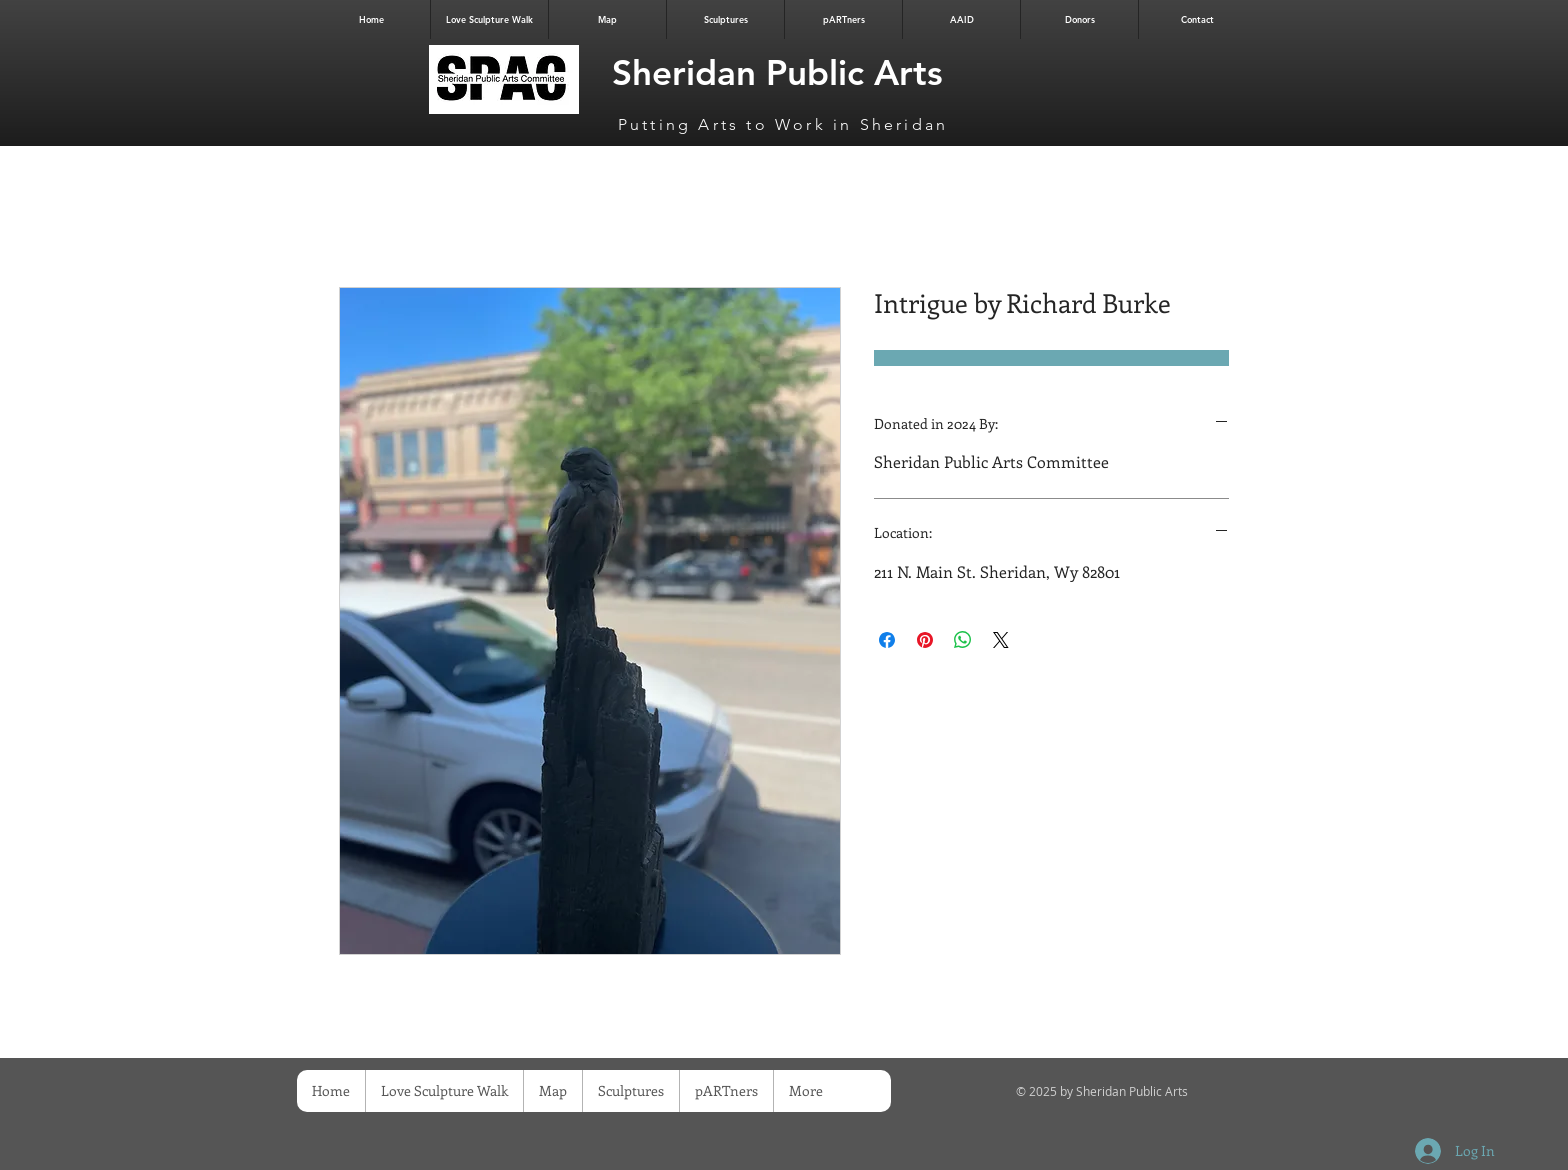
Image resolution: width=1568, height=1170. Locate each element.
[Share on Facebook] (887, 640)
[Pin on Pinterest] (925, 640)
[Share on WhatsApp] (963, 640)
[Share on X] (1001, 640)
